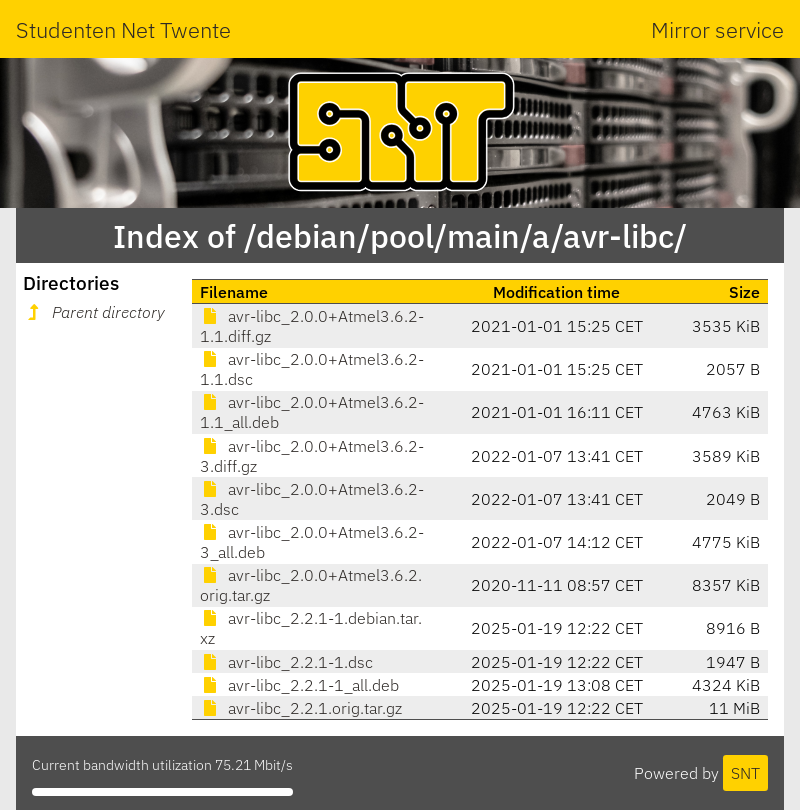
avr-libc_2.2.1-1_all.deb (299, 685)
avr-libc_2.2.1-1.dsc (286, 662)
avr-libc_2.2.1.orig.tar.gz (301, 708)
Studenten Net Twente (123, 29)
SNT (745, 773)
